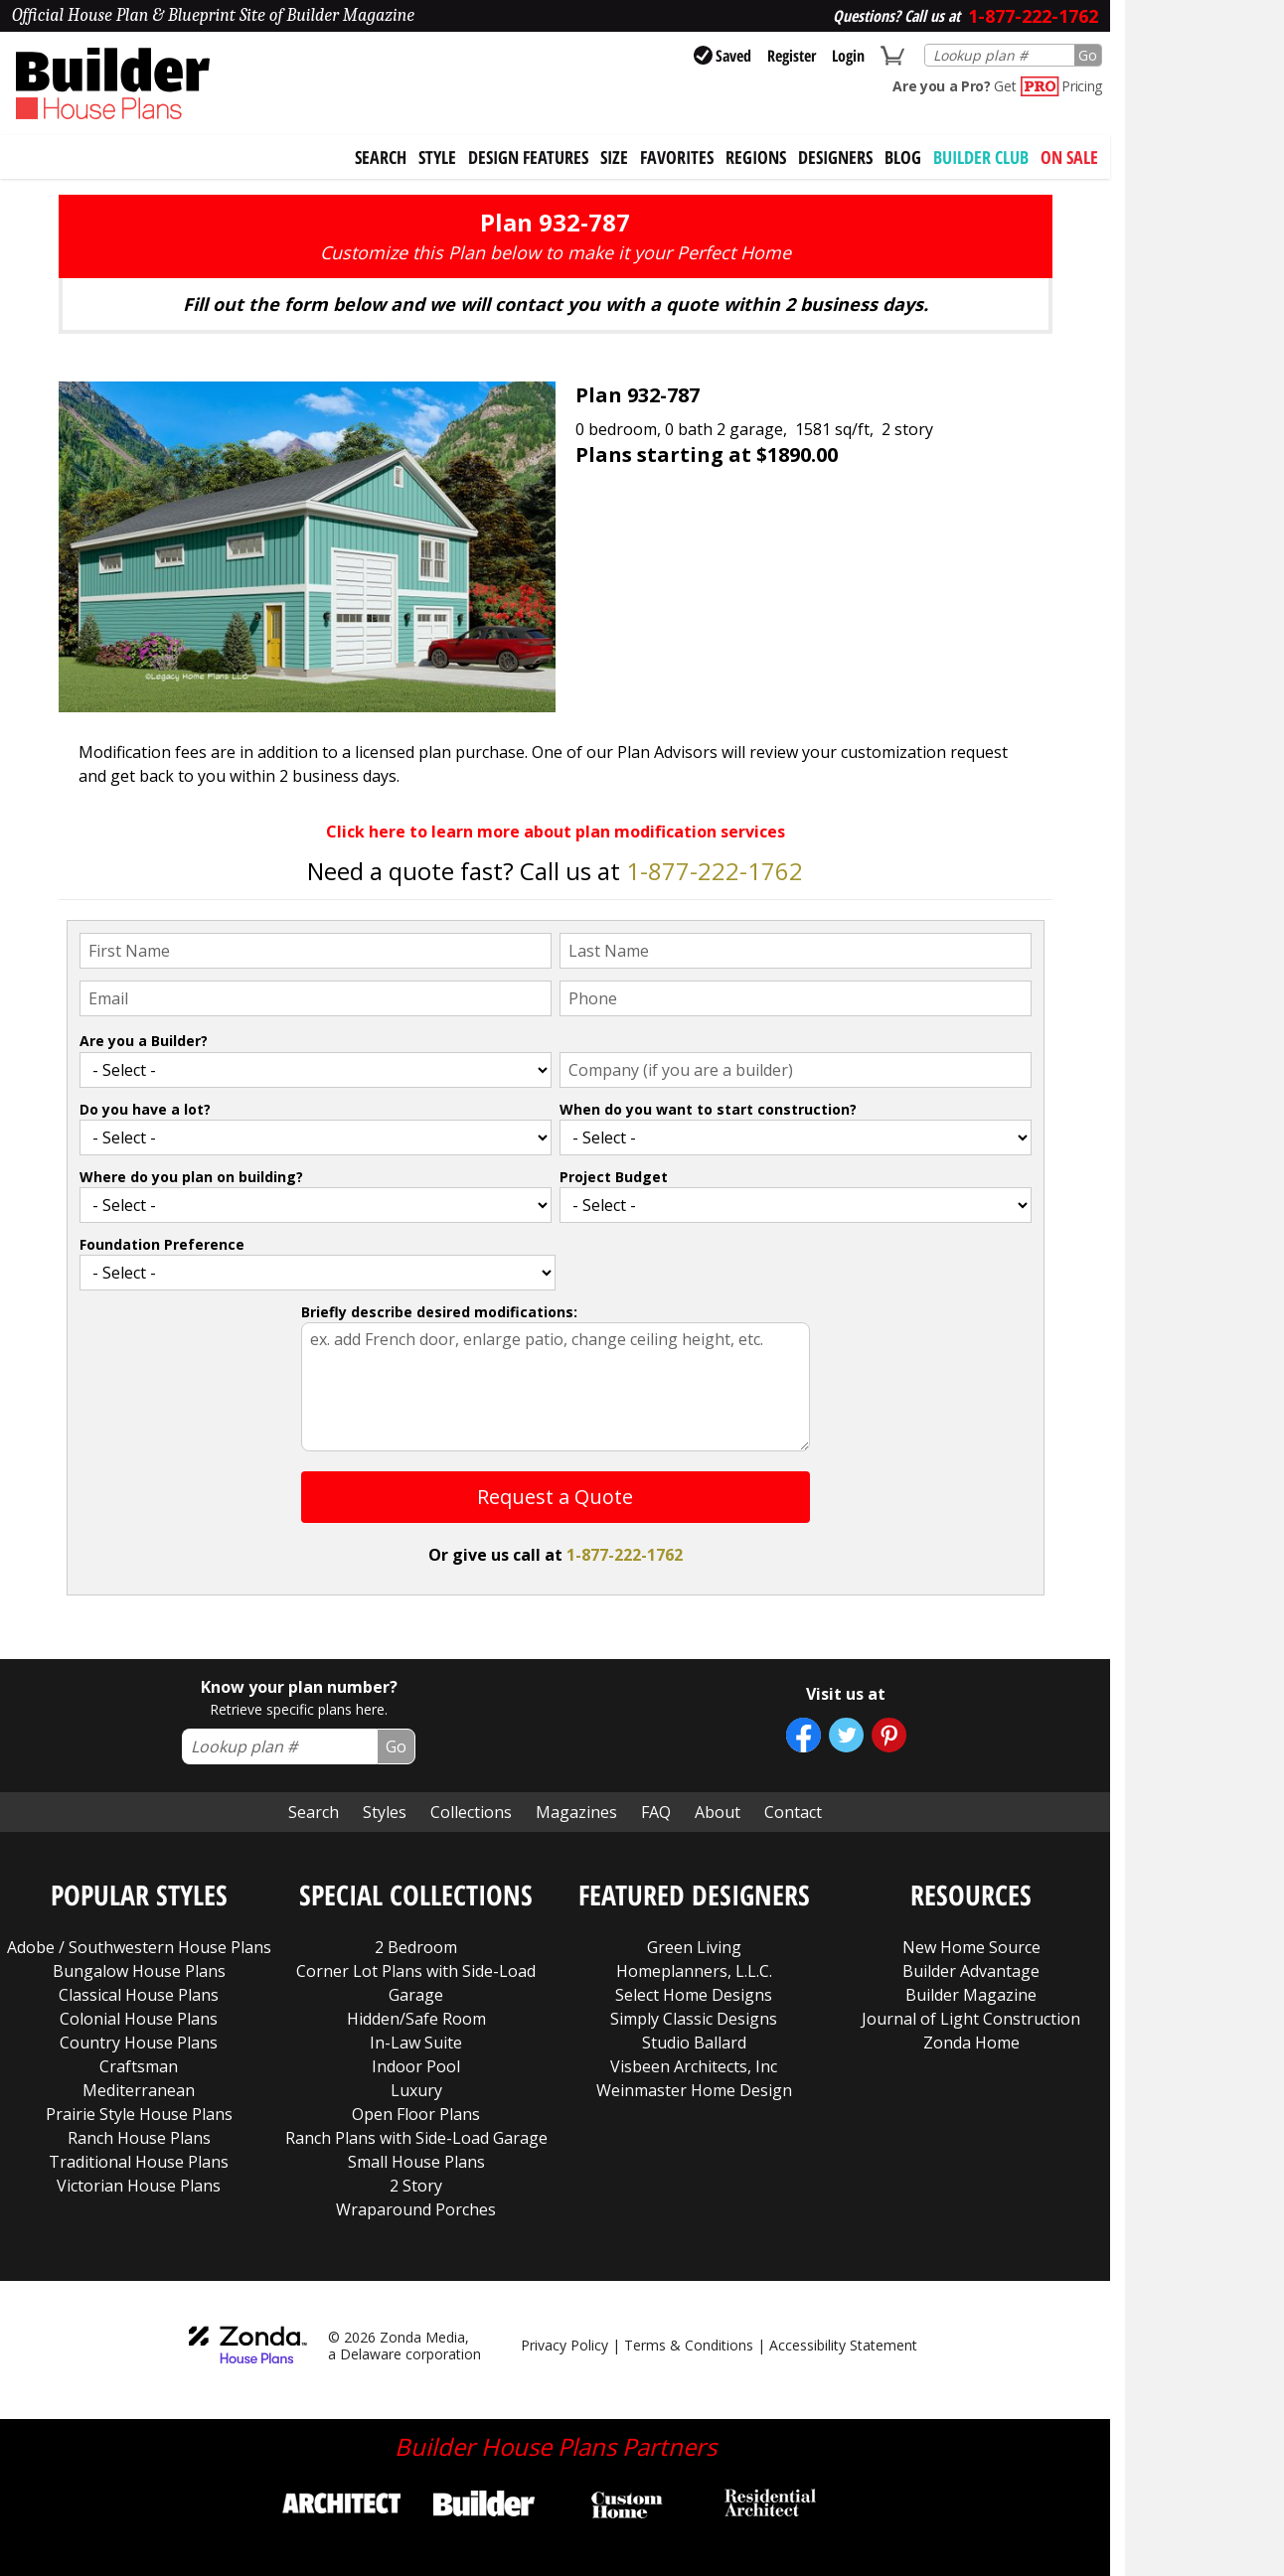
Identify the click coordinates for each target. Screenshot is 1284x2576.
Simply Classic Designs (693, 2019)
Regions (755, 157)
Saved (722, 56)
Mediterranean (138, 2090)
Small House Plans (416, 2162)
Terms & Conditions (688, 2345)
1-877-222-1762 (714, 870)
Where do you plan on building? (191, 1176)
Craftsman (138, 2066)
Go (1087, 55)
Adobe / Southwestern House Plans (139, 1947)
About (717, 1812)
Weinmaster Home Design (694, 2090)
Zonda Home (971, 2042)
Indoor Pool (416, 2066)
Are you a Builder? (144, 1040)
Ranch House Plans (139, 2138)
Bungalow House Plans (139, 1971)
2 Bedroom (416, 1947)
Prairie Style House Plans (139, 2114)
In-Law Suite (416, 2042)
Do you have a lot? (145, 1109)
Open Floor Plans (416, 2114)
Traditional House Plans (139, 2162)
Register (791, 56)
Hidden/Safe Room (416, 2019)
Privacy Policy (564, 2345)
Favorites (677, 157)
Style (437, 157)
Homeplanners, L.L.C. (694, 1971)
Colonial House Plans (139, 2019)
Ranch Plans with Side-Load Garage (416, 2138)
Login (848, 56)
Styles (384, 1812)
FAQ (656, 1812)
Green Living (694, 1947)
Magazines (576, 1812)
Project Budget (614, 1176)
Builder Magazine (971, 1995)
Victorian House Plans (139, 2186)
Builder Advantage (971, 1971)
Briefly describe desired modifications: (439, 1311)
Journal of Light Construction (971, 2019)
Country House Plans (139, 2042)
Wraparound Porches (416, 2209)
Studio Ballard (694, 2042)
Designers (835, 157)
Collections (471, 1812)
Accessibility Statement (843, 2345)
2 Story (416, 2186)
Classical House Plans (139, 1995)
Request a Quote (555, 1496)
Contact (793, 1812)
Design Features (528, 157)
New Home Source (971, 1947)
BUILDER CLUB (981, 157)
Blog (902, 157)
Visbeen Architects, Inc (693, 2066)
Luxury (416, 2090)
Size (614, 157)
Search (313, 1812)
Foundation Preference (162, 1244)
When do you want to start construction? (708, 1109)
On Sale (1069, 157)
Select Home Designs (693, 1995)
